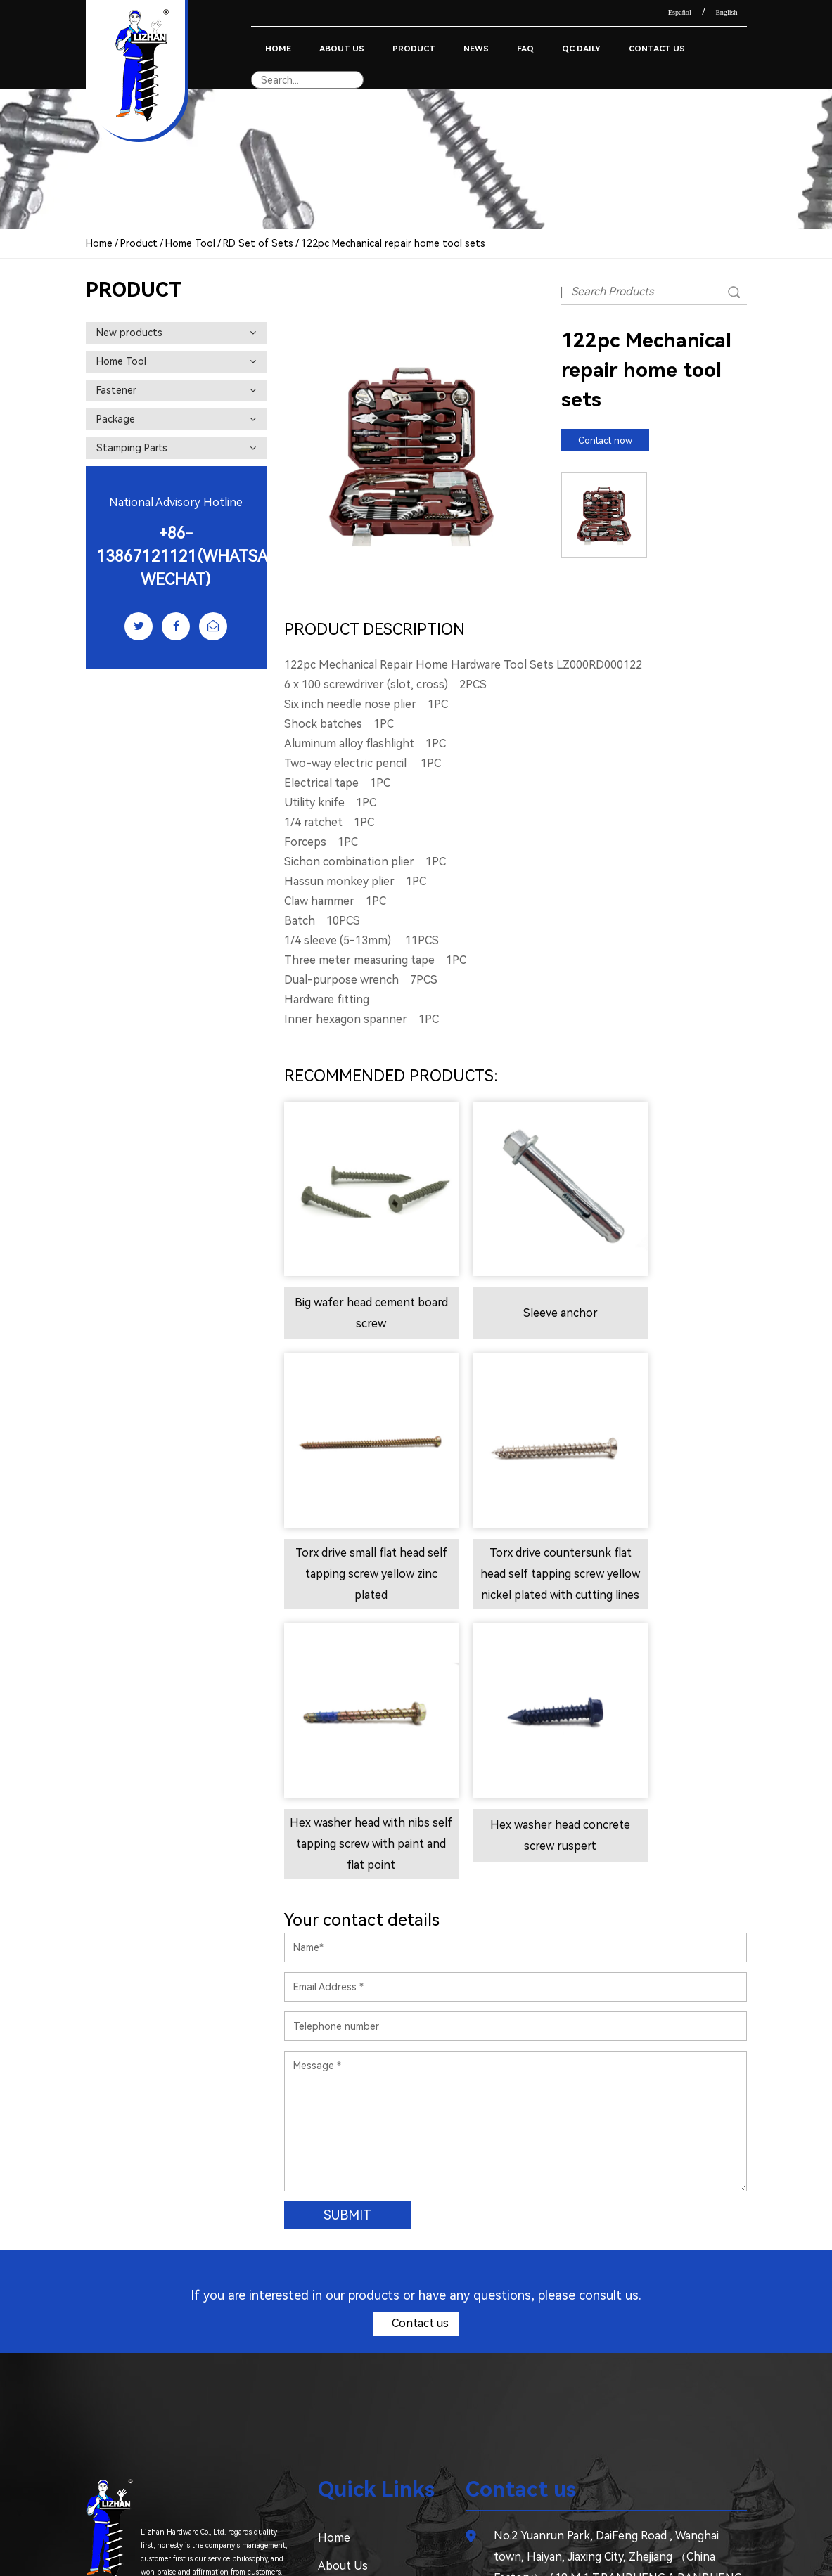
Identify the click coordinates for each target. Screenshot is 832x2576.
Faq (525, 48)
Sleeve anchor (515, 1282)
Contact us (419, 2032)
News (476, 48)
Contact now (605, 440)
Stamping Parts (176, 447)
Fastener (176, 390)
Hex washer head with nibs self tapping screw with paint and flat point (514, 1531)
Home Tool (190, 243)
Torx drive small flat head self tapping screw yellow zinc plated (674, 1292)
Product (413, 48)
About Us (341, 48)
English (726, 12)
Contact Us (657, 48)
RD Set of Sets (258, 243)
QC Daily (581, 48)
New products (176, 332)
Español (679, 12)
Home (278, 48)
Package (176, 419)
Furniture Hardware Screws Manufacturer (433, 2541)
